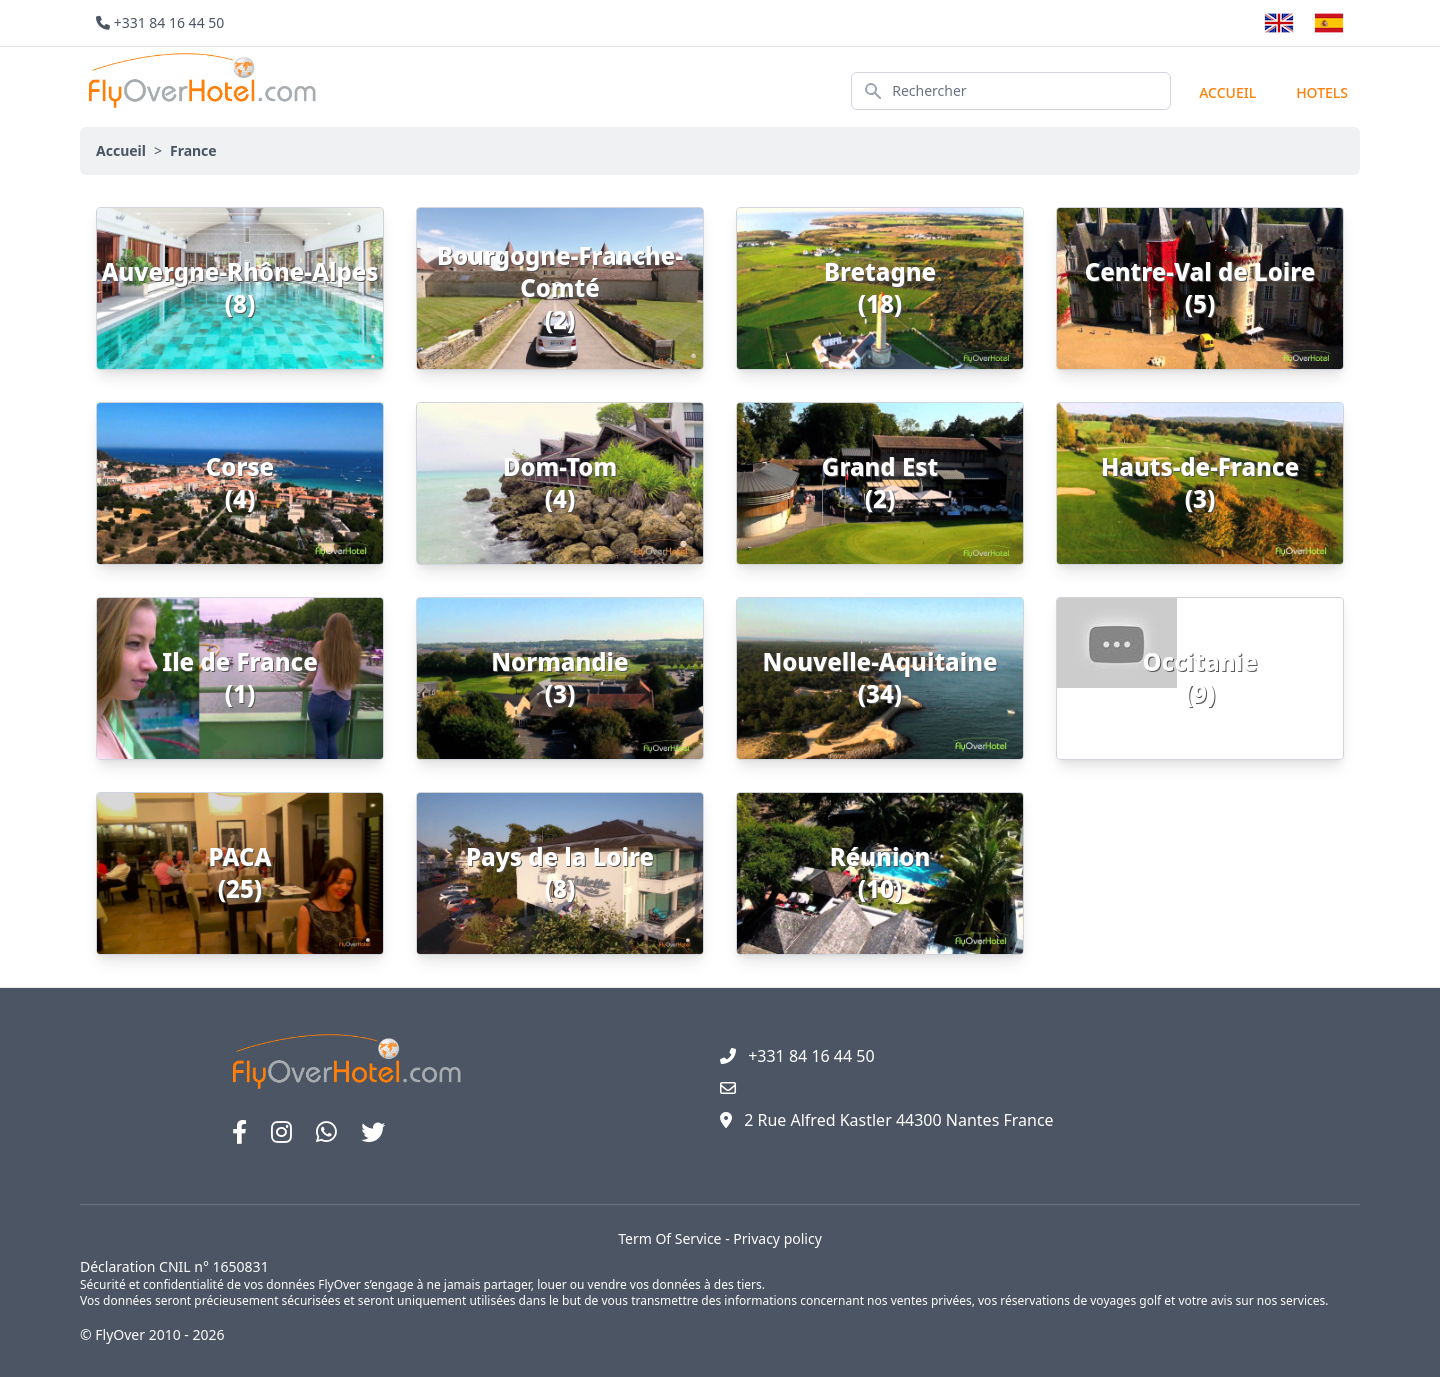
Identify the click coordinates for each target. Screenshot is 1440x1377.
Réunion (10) (880, 872)
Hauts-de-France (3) (1200, 482)
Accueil (1227, 92)
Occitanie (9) (1199, 677)
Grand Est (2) (880, 482)
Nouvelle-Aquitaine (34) (879, 677)
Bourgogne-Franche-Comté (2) (560, 287)
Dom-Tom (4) (560, 482)
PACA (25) (240, 872)
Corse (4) (240, 482)
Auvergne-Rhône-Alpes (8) (240, 287)
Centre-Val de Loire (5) (1200, 287)
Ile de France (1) (239, 677)
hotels (1322, 92)
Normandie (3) (559, 677)
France (193, 150)
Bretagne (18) (880, 287)
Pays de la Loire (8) (560, 872)
